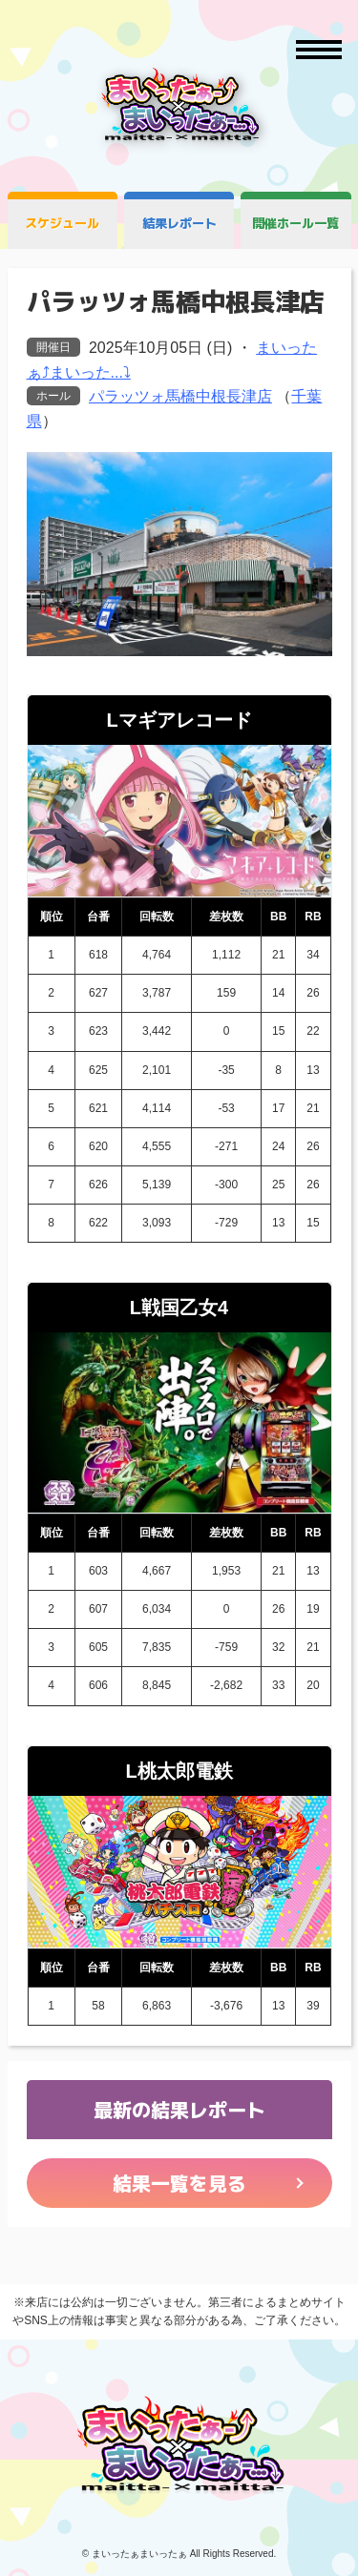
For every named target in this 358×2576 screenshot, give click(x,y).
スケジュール (62, 223)
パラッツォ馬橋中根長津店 (180, 396)
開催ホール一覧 (295, 223)
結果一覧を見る (179, 2183)
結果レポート (179, 223)
